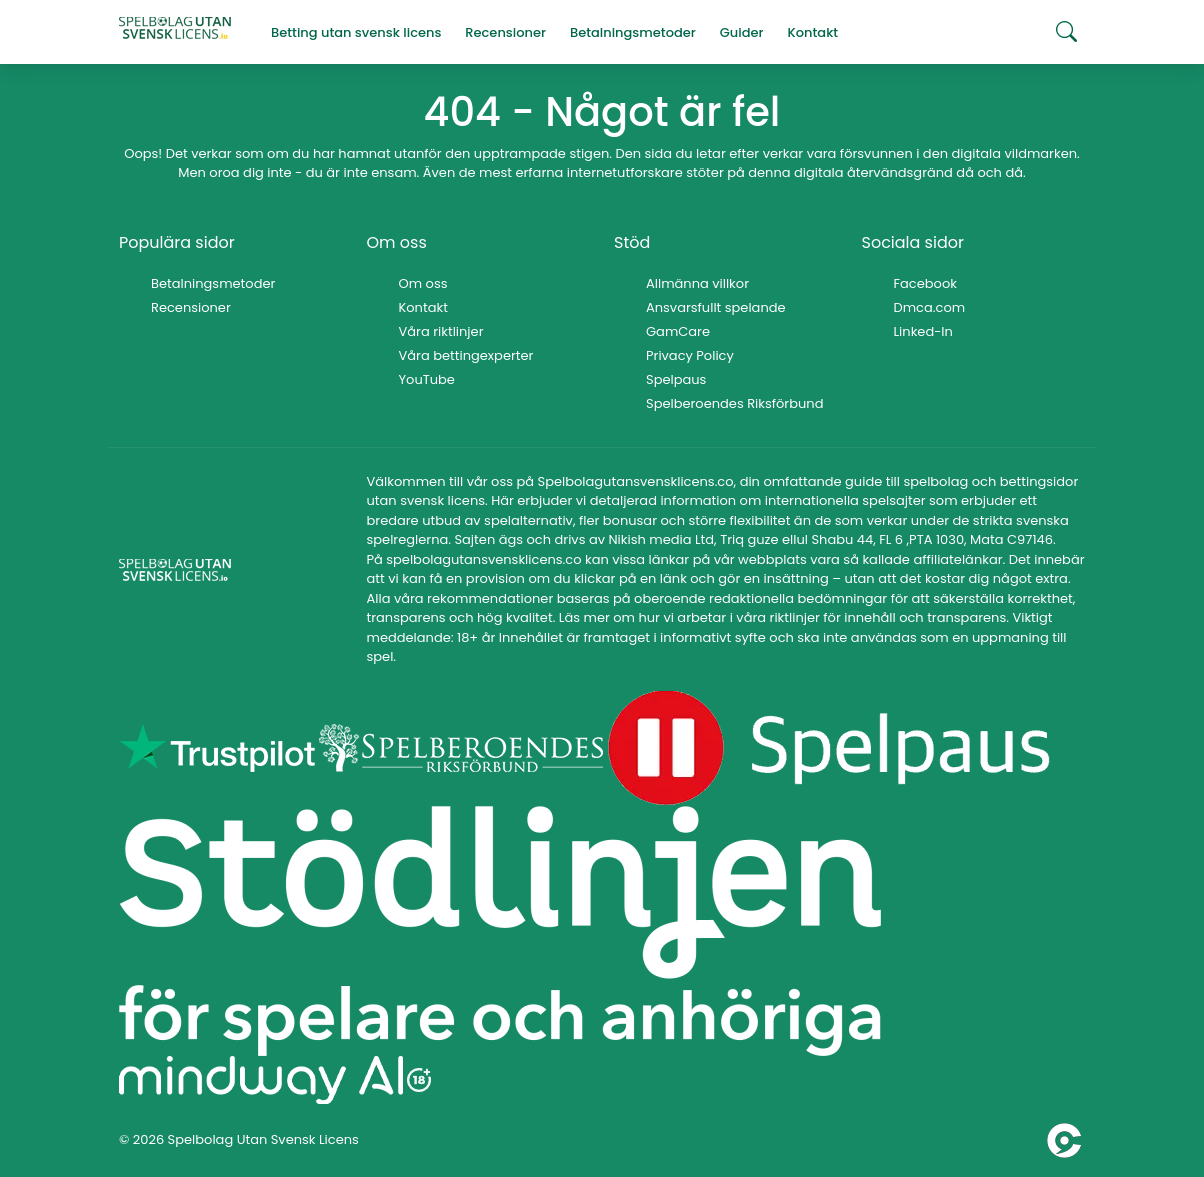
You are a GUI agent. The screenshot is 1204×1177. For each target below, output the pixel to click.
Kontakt (423, 307)
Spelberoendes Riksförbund (734, 403)
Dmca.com (930, 307)
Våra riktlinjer (441, 331)
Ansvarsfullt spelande (716, 307)
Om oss (423, 283)
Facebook (925, 283)
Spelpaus (676, 379)
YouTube (427, 379)
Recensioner (191, 307)
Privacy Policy (690, 355)
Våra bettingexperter (466, 355)
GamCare (678, 331)
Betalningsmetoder (213, 283)
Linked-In (923, 331)
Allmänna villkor (697, 283)
